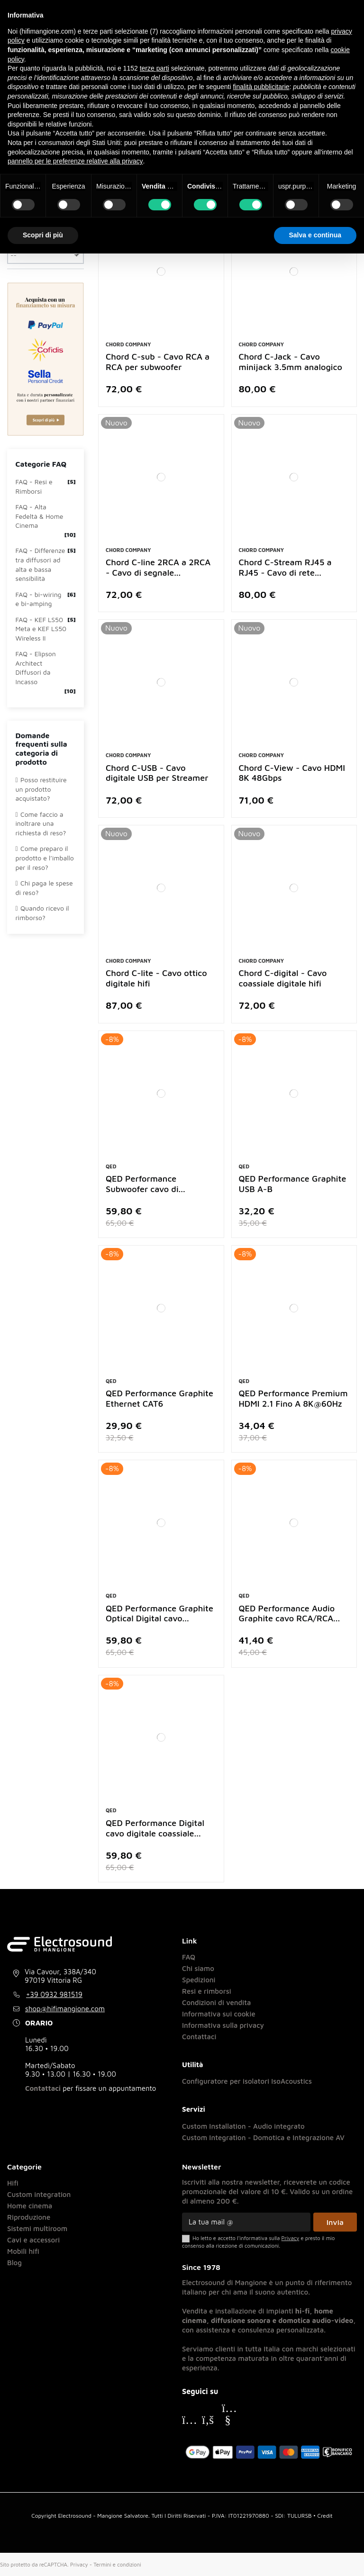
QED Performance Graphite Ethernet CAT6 (159, 1398)
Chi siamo (198, 1968)
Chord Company (128, 344)
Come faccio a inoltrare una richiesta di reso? (41, 823)
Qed (111, 1166)
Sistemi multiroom (37, 2228)
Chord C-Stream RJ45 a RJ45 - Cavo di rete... (285, 567)
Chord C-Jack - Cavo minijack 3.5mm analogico (290, 362)
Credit (325, 2515)
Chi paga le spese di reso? (44, 887)
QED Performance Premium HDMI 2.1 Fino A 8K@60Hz (293, 1398)
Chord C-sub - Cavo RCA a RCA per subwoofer (157, 362)
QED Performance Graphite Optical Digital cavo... (159, 1613)
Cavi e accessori (33, 2240)
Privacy (79, 2564)
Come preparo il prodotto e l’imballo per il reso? (45, 857)
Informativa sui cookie (218, 2014)
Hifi (12, 2183)
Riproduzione (28, 2217)
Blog (14, 2263)
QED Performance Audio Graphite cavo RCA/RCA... (289, 1613)
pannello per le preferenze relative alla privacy (75, 161)
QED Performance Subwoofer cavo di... (145, 1184)
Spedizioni (199, 1980)
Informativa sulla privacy (223, 2025)
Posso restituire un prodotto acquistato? (41, 789)
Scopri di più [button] (43, 235)
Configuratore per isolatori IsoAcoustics (247, 2081)
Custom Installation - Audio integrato (243, 2126)
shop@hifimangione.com (65, 2009)
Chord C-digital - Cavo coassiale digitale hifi (283, 978)
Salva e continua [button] (315, 235)
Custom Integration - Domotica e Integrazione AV (263, 2137)
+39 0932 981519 (54, 1994)
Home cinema (29, 2206)
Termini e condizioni (117, 2564)
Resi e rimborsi (206, 1991)
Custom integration (39, 2194)
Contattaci (43, 2088)
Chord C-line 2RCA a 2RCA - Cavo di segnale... (158, 567)
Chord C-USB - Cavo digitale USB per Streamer (157, 773)
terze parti (154, 68)
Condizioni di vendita (216, 2002)
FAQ (188, 1957)
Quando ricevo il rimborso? (42, 913)
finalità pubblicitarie (261, 86)
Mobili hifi (23, 2251)
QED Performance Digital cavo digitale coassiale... (155, 1828)
